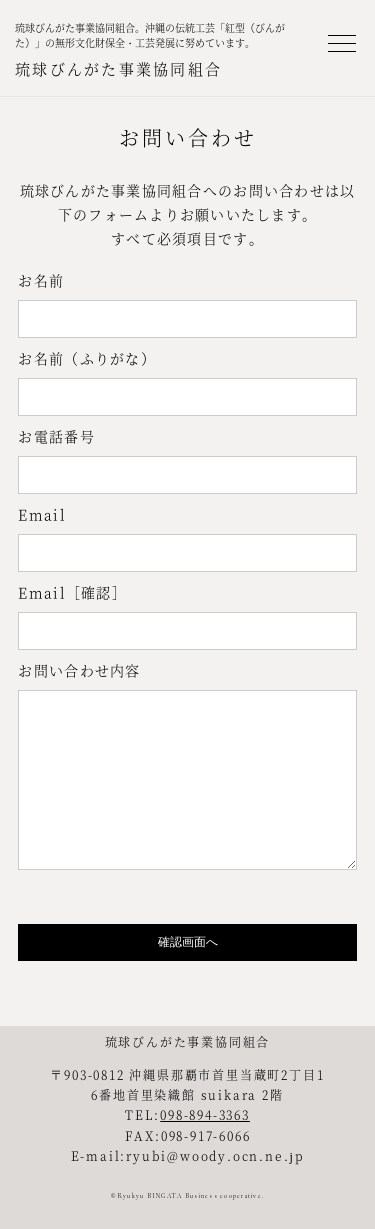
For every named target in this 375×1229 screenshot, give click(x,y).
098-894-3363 (205, 1114)
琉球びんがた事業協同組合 (118, 68)
